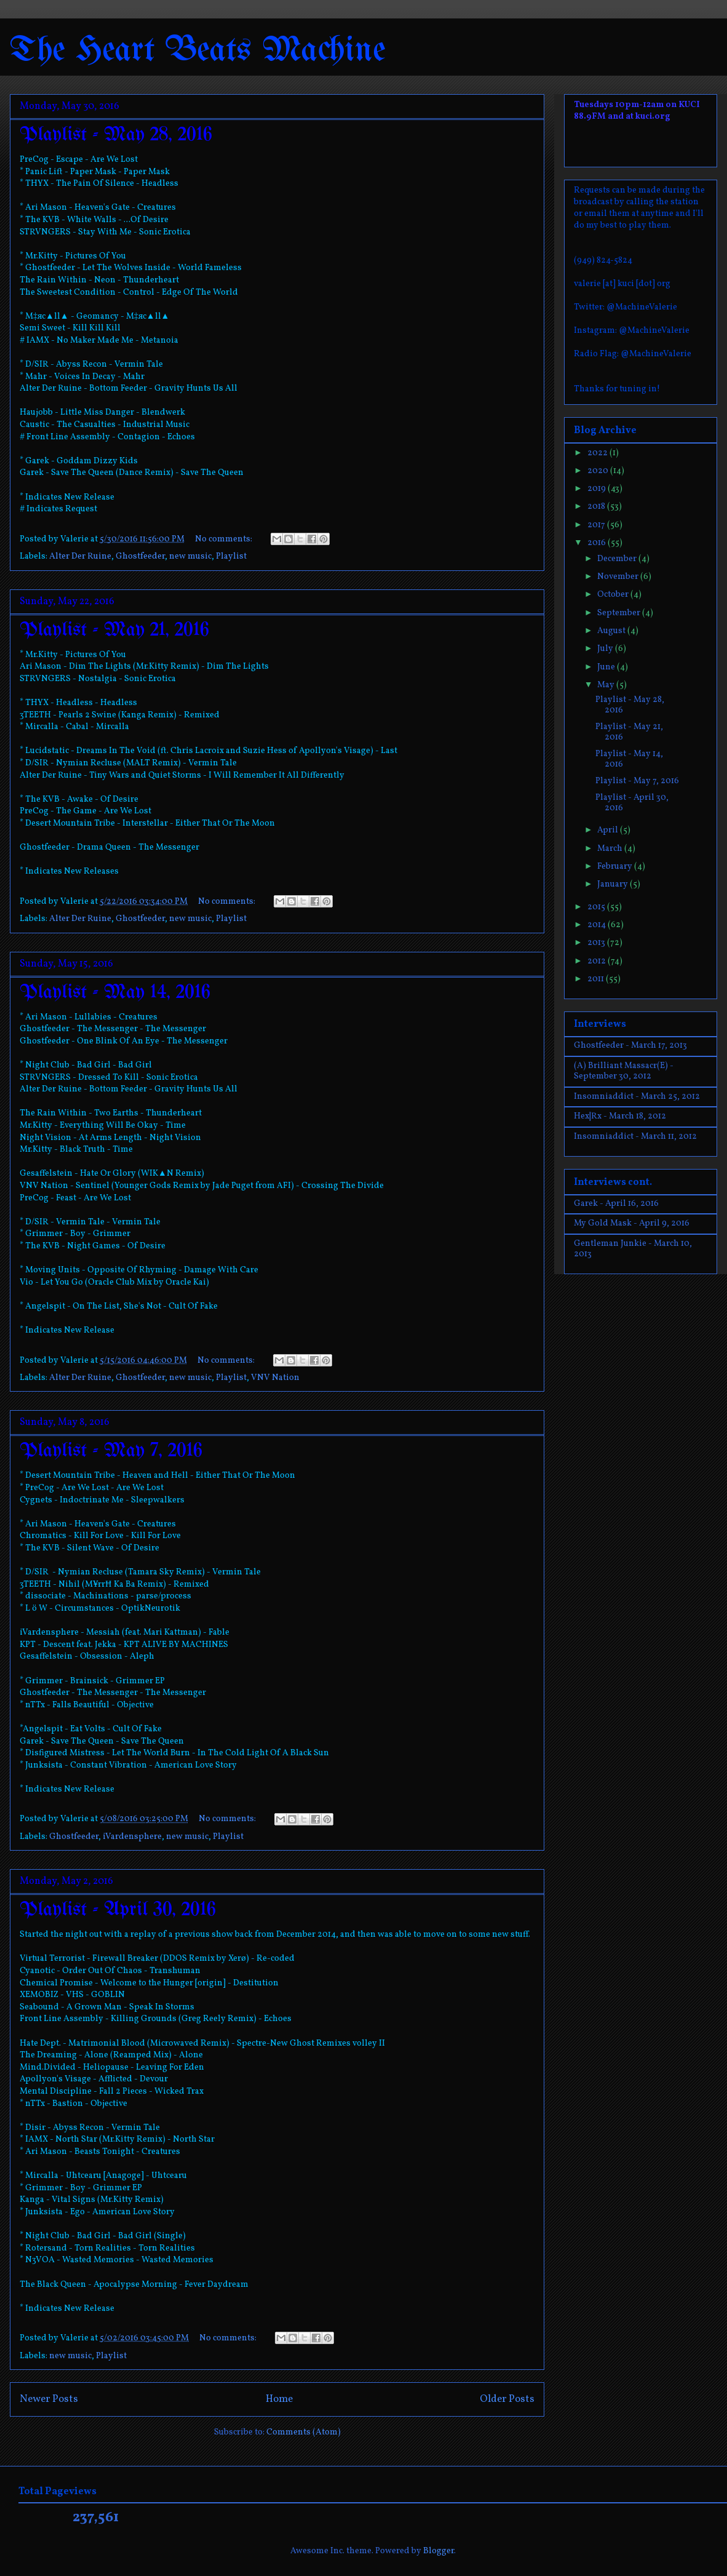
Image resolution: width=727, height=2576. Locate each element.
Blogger (438, 2551)
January (613, 884)
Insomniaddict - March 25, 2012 (637, 1097)
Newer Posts (49, 2399)
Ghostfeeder (140, 556)
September (619, 613)
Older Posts (507, 2399)
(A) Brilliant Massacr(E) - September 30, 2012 (623, 1071)
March (610, 849)
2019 (597, 489)
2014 (597, 925)
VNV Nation (275, 1378)
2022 (598, 453)
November (618, 577)
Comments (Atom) (303, 2432)
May (606, 685)
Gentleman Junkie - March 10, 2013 (633, 1249)
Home (279, 2399)
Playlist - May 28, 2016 (116, 135)
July (606, 649)
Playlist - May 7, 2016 (111, 1451)
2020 (598, 471)
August (612, 631)
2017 (597, 525)
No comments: (224, 539)
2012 (597, 961)
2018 (597, 506)
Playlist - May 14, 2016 (115, 993)
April (608, 830)
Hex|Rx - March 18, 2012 (620, 1116)
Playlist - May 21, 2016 (114, 630)
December (617, 559)
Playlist (231, 556)
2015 (597, 907)
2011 (596, 979)
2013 (597, 943)
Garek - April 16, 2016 (616, 1204)
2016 (597, 543)
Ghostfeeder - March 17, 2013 (630, 1045)
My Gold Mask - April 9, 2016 (631, 1223)
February (615, 866)
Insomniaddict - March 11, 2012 (635, 1136)
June (607, 667)
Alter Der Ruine (80, 556)
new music (190, 556)
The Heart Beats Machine (198, 51)
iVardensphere (132, 1837)
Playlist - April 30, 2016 (118, 1910)
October (613, 594)
